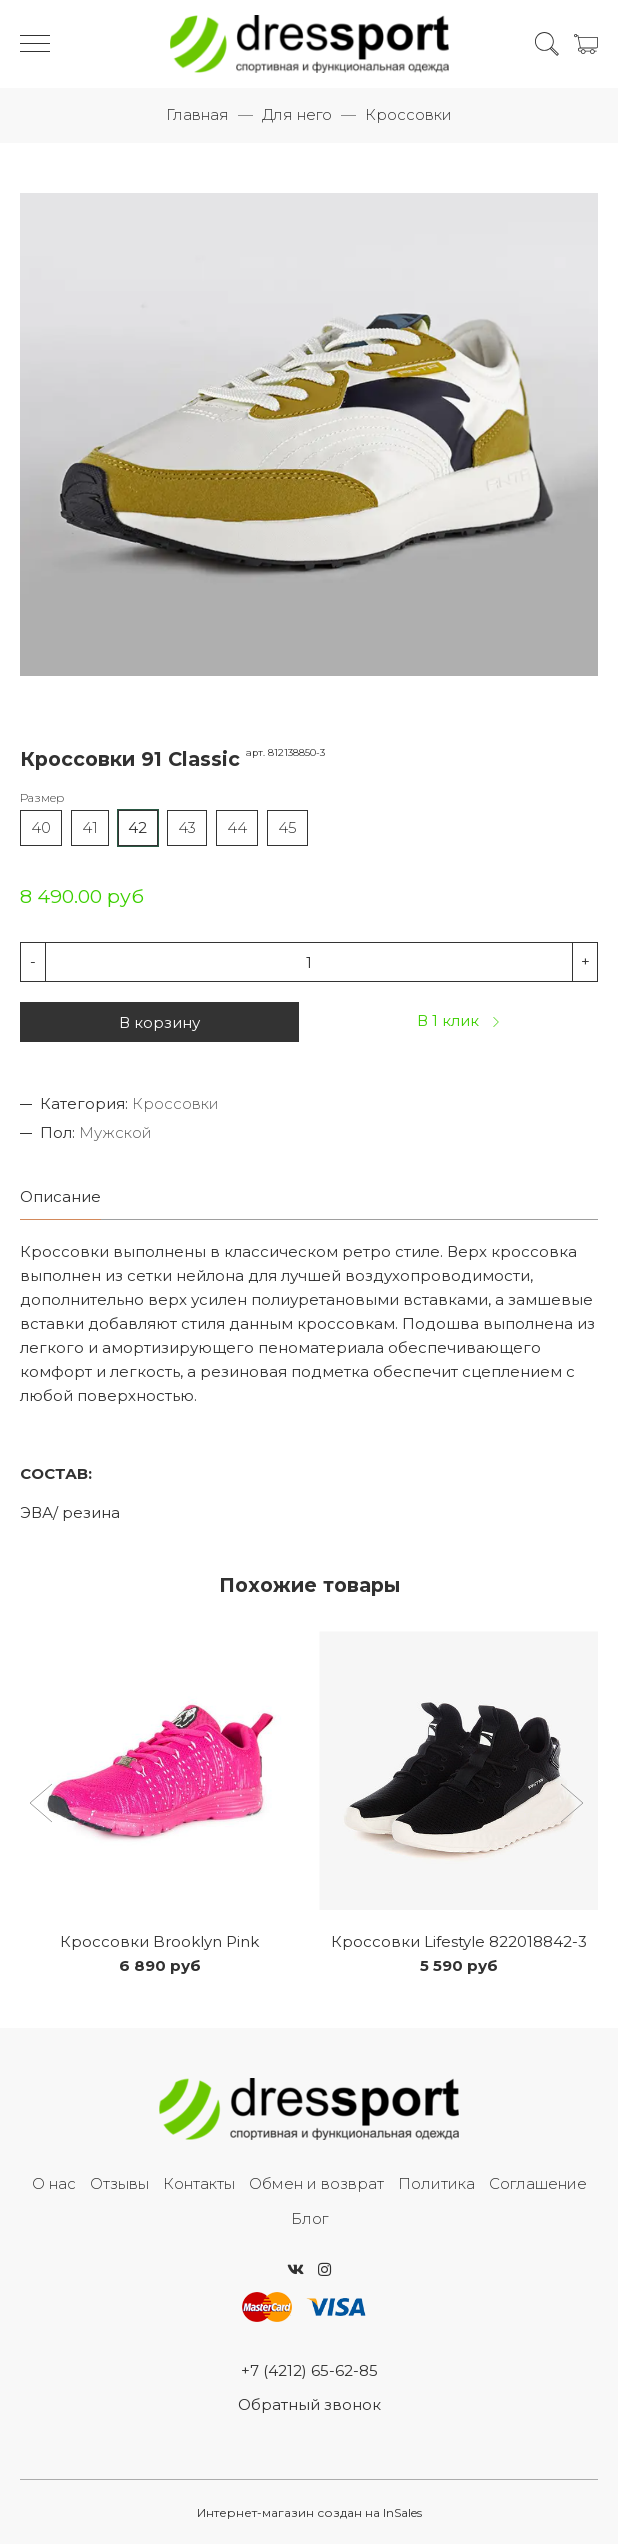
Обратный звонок (309, 2404)
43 (187, 827)
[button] (43, 1805)
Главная (197, 114)
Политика (436, 2183)
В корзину (159, 1022)
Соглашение (538, 2183)
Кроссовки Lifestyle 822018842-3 (459, 1941)
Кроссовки (408, 114)
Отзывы (119, 2183)
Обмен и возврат (316, 2183)
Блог (309, 2218)
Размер (42, 797)
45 (287, 827)
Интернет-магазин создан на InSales (309, 2512)
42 (137, 827)
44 (237, 827)
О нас (54, 2183)
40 (41, 827)
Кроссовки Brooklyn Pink (159, 1941)
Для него (297, 114)
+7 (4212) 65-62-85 (309, 2370)
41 (90, 827)
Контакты (199, 2183)
